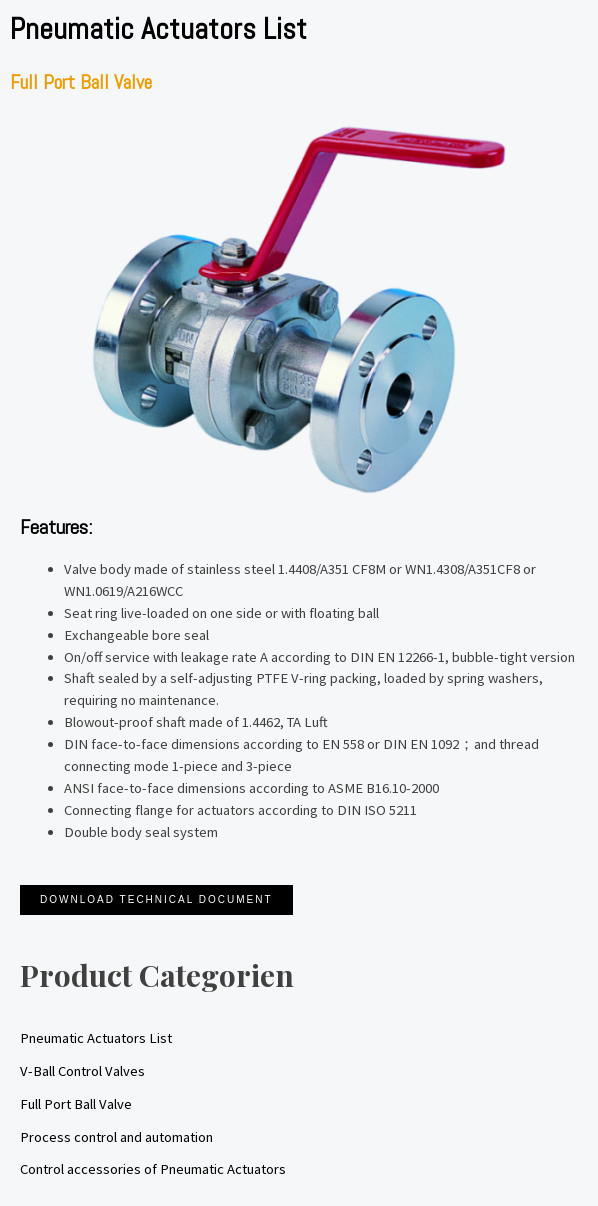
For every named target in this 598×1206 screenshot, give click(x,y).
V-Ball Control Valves (82, 1071)
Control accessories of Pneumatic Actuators (153, 1169)
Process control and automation (116, 1137)
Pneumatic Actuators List (96, 1038)
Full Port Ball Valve (76, 1104)
